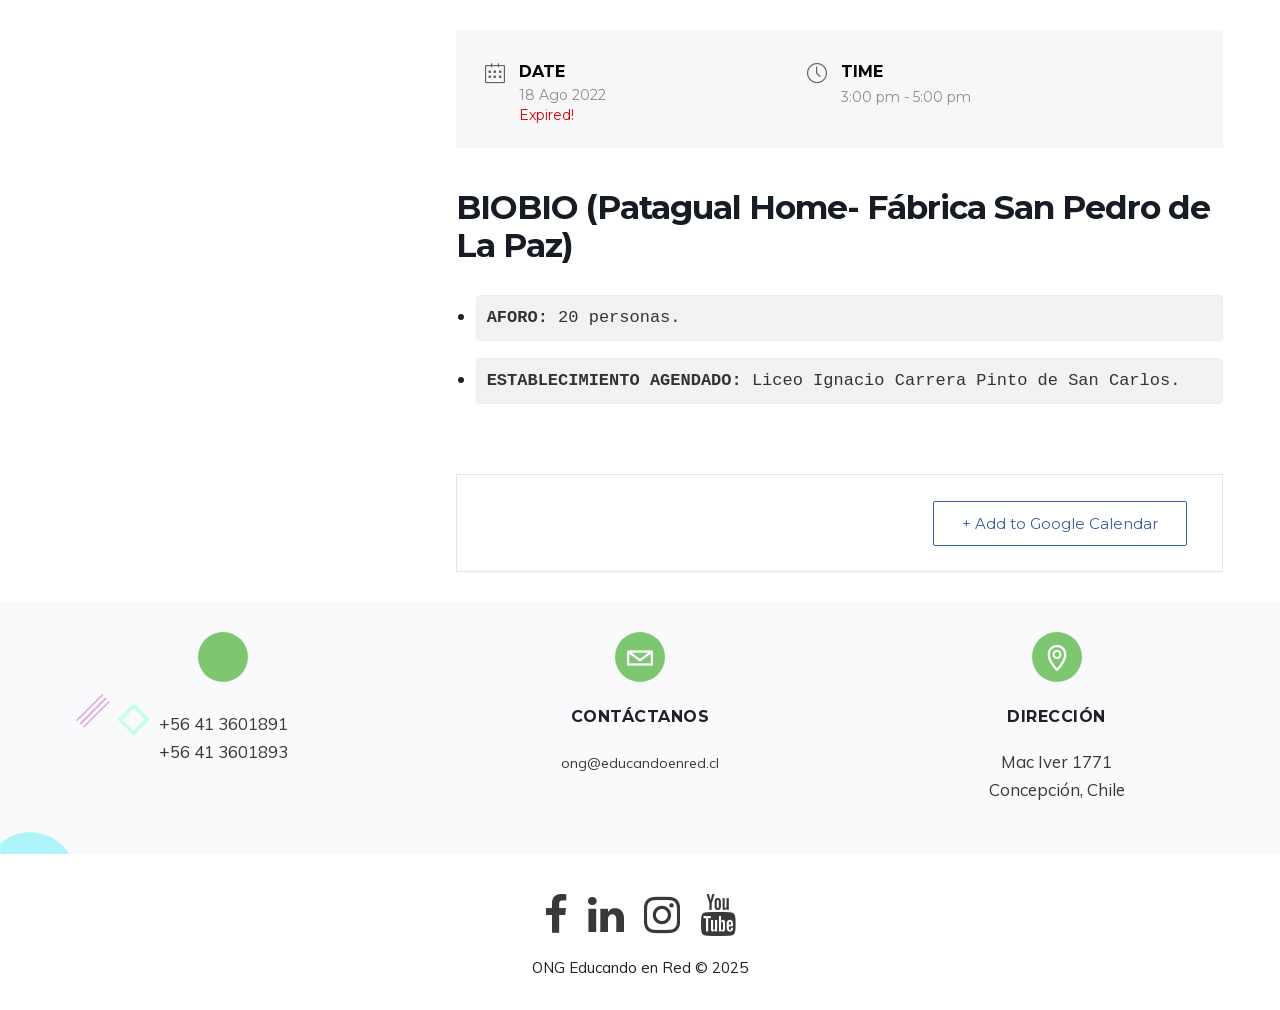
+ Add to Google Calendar (1060, 523)
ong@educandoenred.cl (640, 763)
